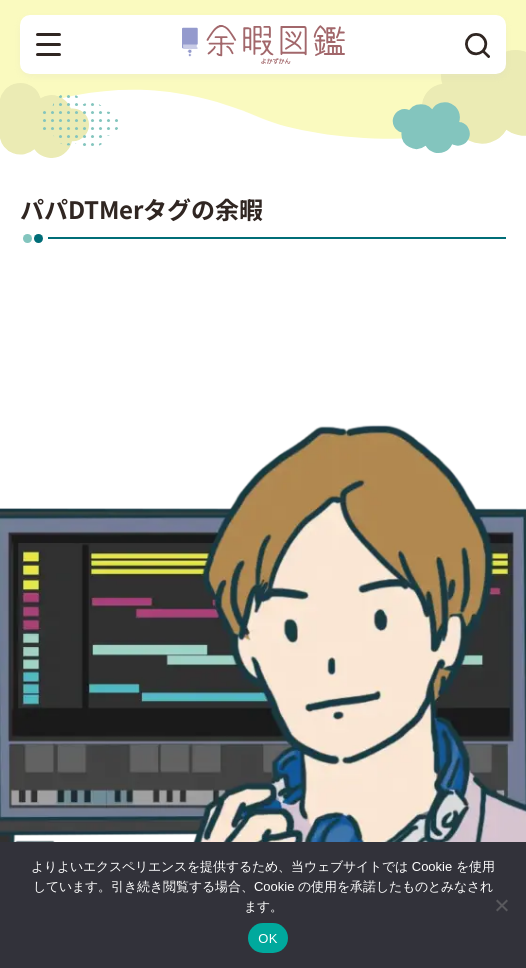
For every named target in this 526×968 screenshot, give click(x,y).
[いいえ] (501, 905)
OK (267, 938)
